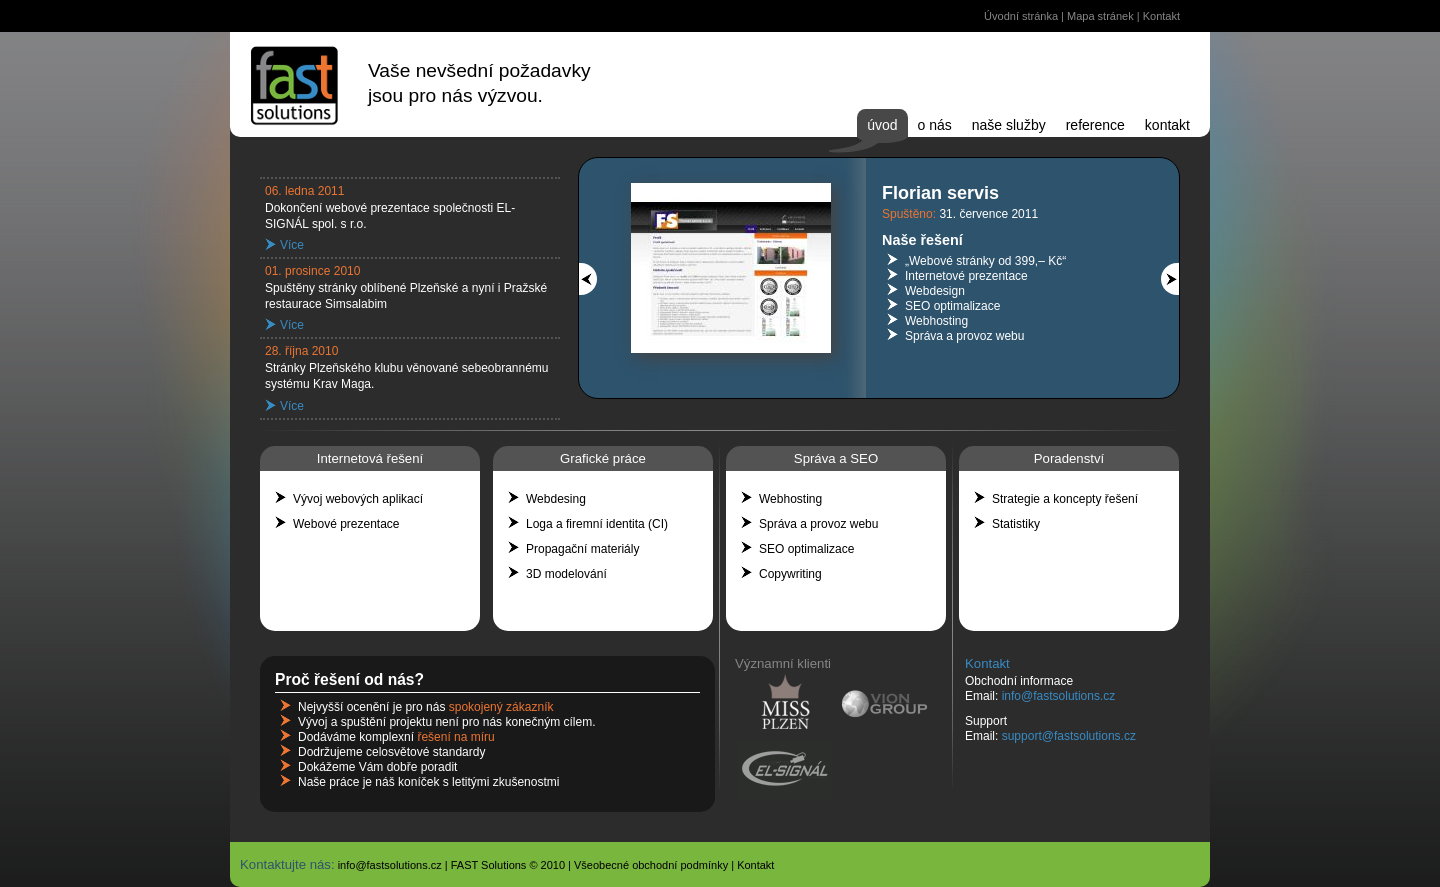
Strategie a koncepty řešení (1065, 499)
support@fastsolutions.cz (1069, 736)
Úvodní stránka (1021, 16)
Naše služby (1009, 125)
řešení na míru (455, 737)
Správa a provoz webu (964, 336)
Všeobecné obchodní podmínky (651, 865)
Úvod (882, 125)
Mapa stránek (1100, 16)
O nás (935, 125)
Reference (1095, 125)
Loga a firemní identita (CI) (597, 524)
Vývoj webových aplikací (358, 499)
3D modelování (566, 574)
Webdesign (935, 291)
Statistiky (1016, 524)
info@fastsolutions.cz (1059, 696)
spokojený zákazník (501, 707)
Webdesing (556, 499)
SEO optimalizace (952, 306)
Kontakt (1161, 16)
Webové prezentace (346, 524)
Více (292, 245)
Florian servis (940, 193)
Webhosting (936, 321)
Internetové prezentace (966, 276)
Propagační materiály (582, 549)
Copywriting (790, 574)
